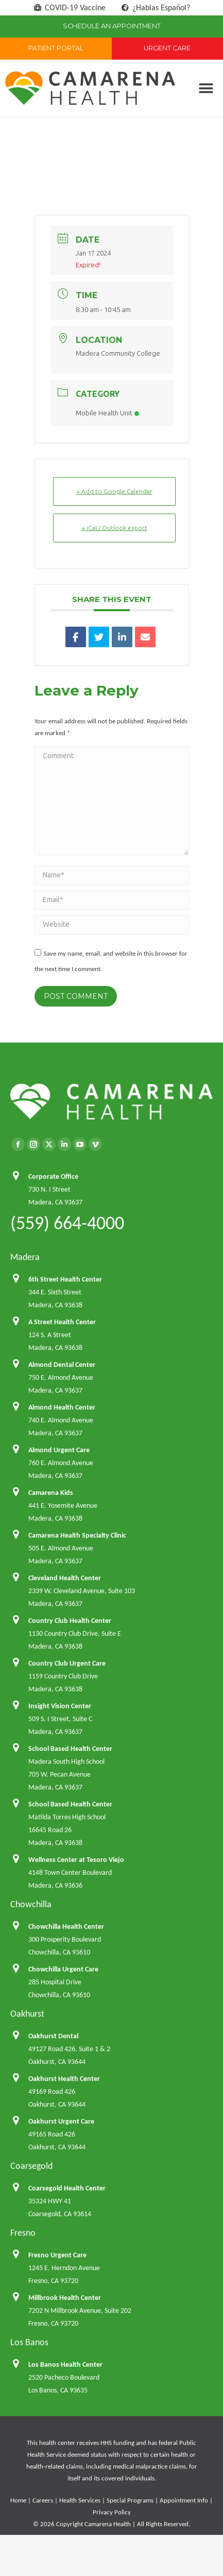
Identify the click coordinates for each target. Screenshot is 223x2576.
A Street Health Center (62, 1322)
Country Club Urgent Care (67, 1663)
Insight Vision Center (59, 1706)
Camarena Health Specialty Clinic (77, 1535)
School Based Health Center (70, 1748)
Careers (42, 2500)
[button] (206, 88)
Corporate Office (53, 1176)
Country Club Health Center (69, 1620)
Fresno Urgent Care (57, 2255)
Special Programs (130, 2500)
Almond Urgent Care (59, 1450)
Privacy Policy (112, 2512)
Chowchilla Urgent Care (63, 1969)
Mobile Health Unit (107, 412)
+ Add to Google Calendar (114, 491)
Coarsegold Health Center (67, 2188)
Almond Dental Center (61, 1364)
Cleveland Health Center (64, 1578)
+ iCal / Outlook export (114, 527)
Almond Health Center (61, 1407)
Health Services (79, 2500)
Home (18, 2500)
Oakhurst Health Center (64, 2078)
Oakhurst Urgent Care (61, 2121)
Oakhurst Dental (53, 2036)
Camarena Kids (50, 1492)
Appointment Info (184, 2500)
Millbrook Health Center (64, 2297)
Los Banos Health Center (65, 2364)
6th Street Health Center (65, 1279)
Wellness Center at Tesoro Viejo (76, 1859)
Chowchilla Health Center (66, 1926)
